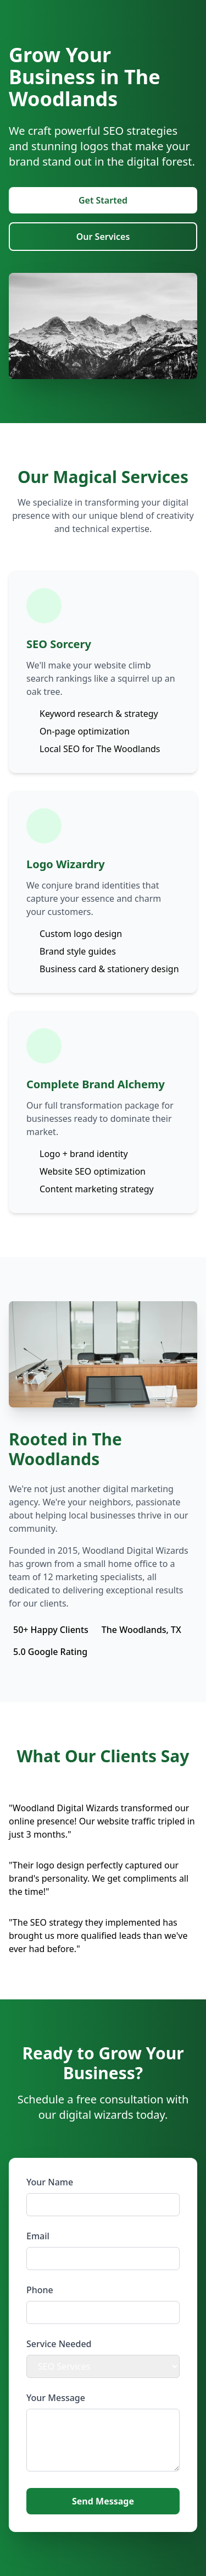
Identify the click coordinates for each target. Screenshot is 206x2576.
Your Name (49, 2182)
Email (37, 2236)
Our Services (103, 237)
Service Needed (59, 2344)
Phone (39, 2290)
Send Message (103, 2501)
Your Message (55, 2398)
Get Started (103, 200)
